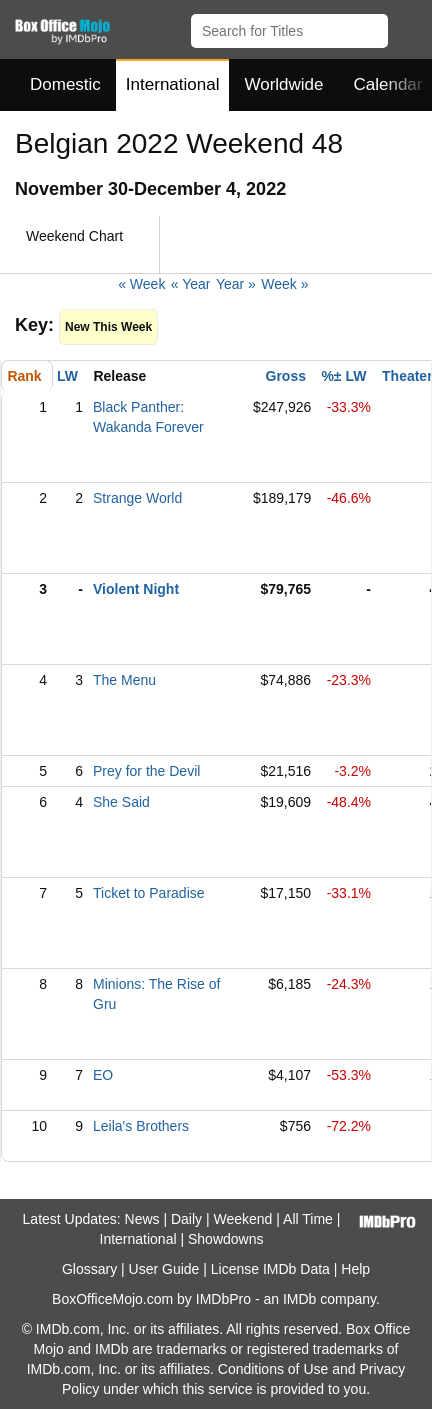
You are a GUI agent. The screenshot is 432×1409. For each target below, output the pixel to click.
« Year (191, 284)
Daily (186, 1219)
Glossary (89, 1269)
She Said (121, 802)
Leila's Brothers (141, 1126)
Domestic (65, 84)
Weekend (243, 1219)
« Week (141, 284)
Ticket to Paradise (149, 893)
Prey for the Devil (146, 771)
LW (67, 376)
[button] (407, 27)
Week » (284, 284)
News (142, 1219)
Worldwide (283, 84)
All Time (308, 1219)
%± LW (343, 376)
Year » (236, 284)
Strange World (137, 498)
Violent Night (136, 589)
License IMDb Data (270, 1269)
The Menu (124, 680)
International (173, 84)
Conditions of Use (273, 1369)
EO (103, 1075)
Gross (286, 376)
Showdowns (226, 1239)
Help (355, 1269)
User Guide (164, 1269)
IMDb (299, 1299)
